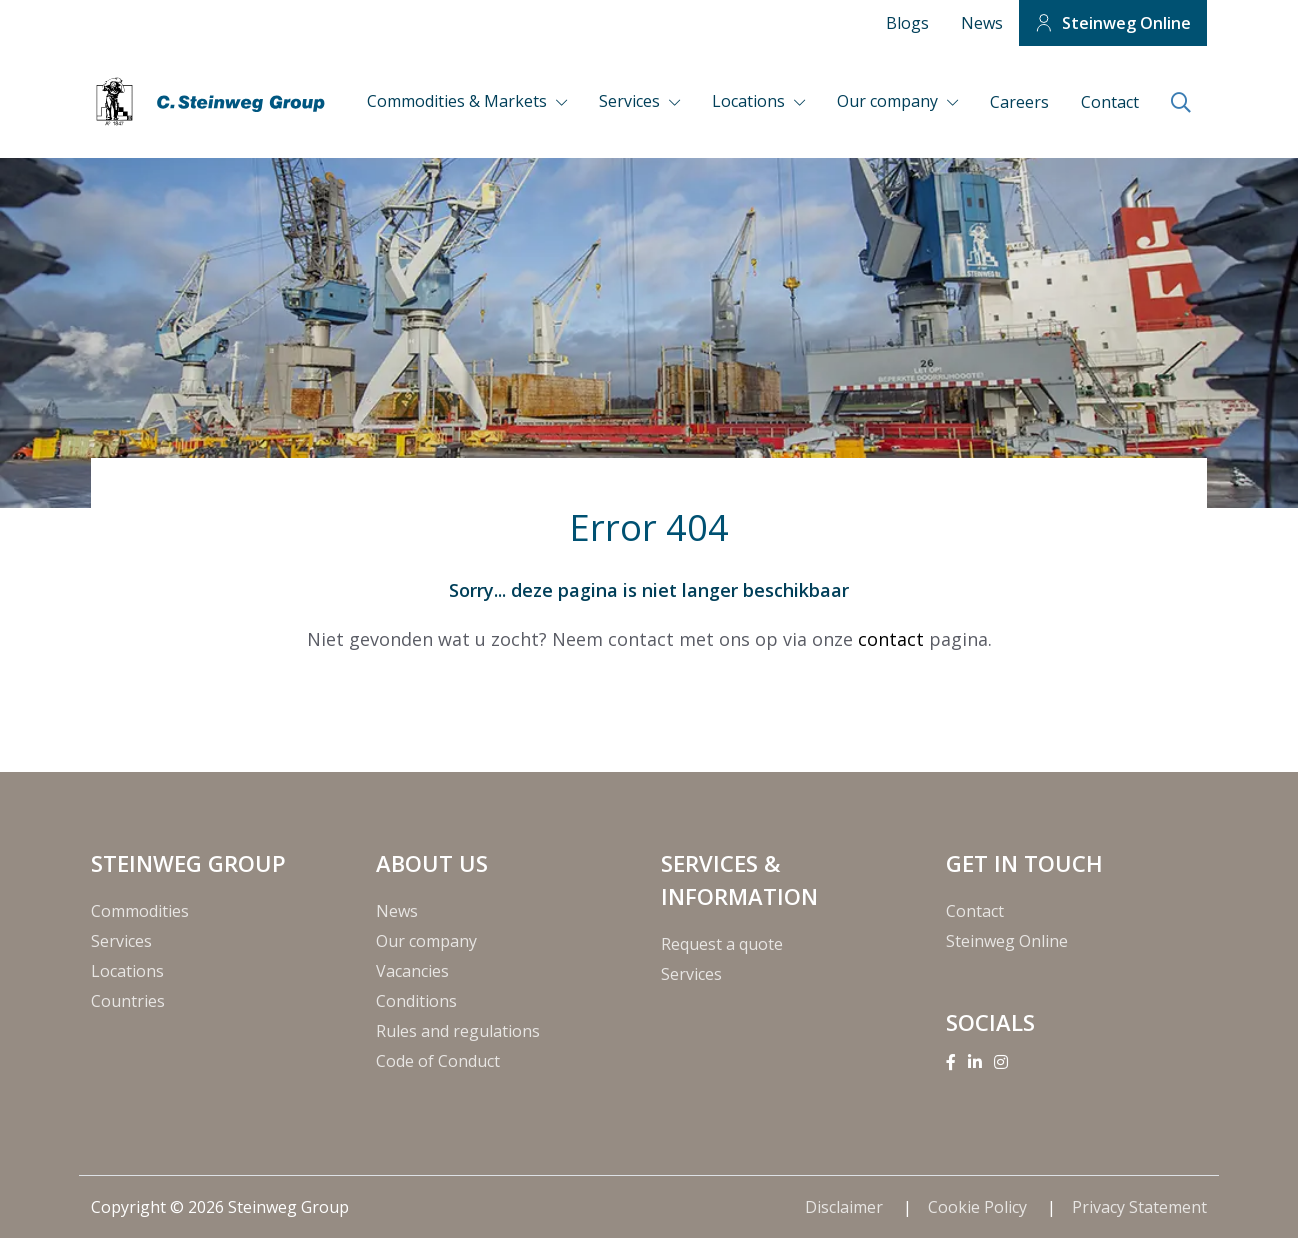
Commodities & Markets (459, 101)
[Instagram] (1001, 1062)
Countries (128, 1001)
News (982, 23)
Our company (889, 101)
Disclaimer (846, 1207)
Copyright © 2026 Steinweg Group (220, 1207)
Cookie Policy (979, 1207)
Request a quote (722, 944)
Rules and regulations (458, 1031)
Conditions (416, 1001)
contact (891, 639)
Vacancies (412, 971)
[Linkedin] (975, 1062)
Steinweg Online (1126, 23)
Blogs (907, 23)
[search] (1181, 104)
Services (631, 101)
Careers (1019, 102)
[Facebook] (951, 1062)
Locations (750, 101)
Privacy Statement (1139, 1207)
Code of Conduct (438, 1061)
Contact (1110, 102)
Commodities (140, 911)
